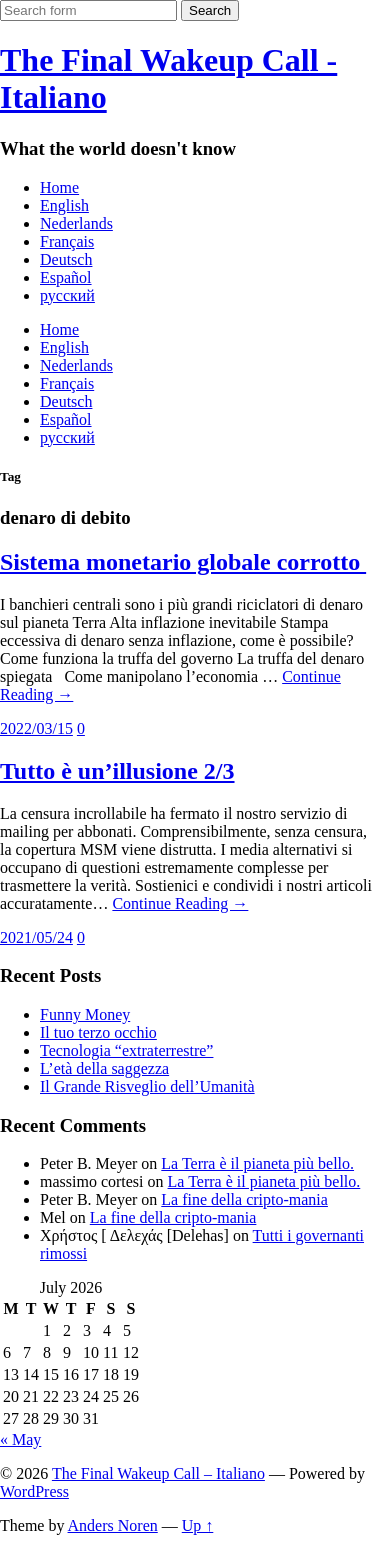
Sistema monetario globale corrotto (183, 562)
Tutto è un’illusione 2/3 (117, 771)
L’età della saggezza (104, 1068)
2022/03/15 (36, 728)
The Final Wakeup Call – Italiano (158, 1473)
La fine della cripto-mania (244, 1199)
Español (66, 277)
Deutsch (66, 259)
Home (59, 187)
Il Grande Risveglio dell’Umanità (147, 1086)
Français (67, 241)
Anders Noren (113, 1525)
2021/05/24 (36, 937)
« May (20, 1439)
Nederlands (76, 223)
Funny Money (85, 1014)
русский (67, 295)
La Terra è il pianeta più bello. (257, 1163)
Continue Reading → (180, 903)
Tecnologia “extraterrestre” (126, 1050)
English (64, 205)
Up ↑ (198, 1525)
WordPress (34, 1491)
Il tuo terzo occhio (98, 1032)
